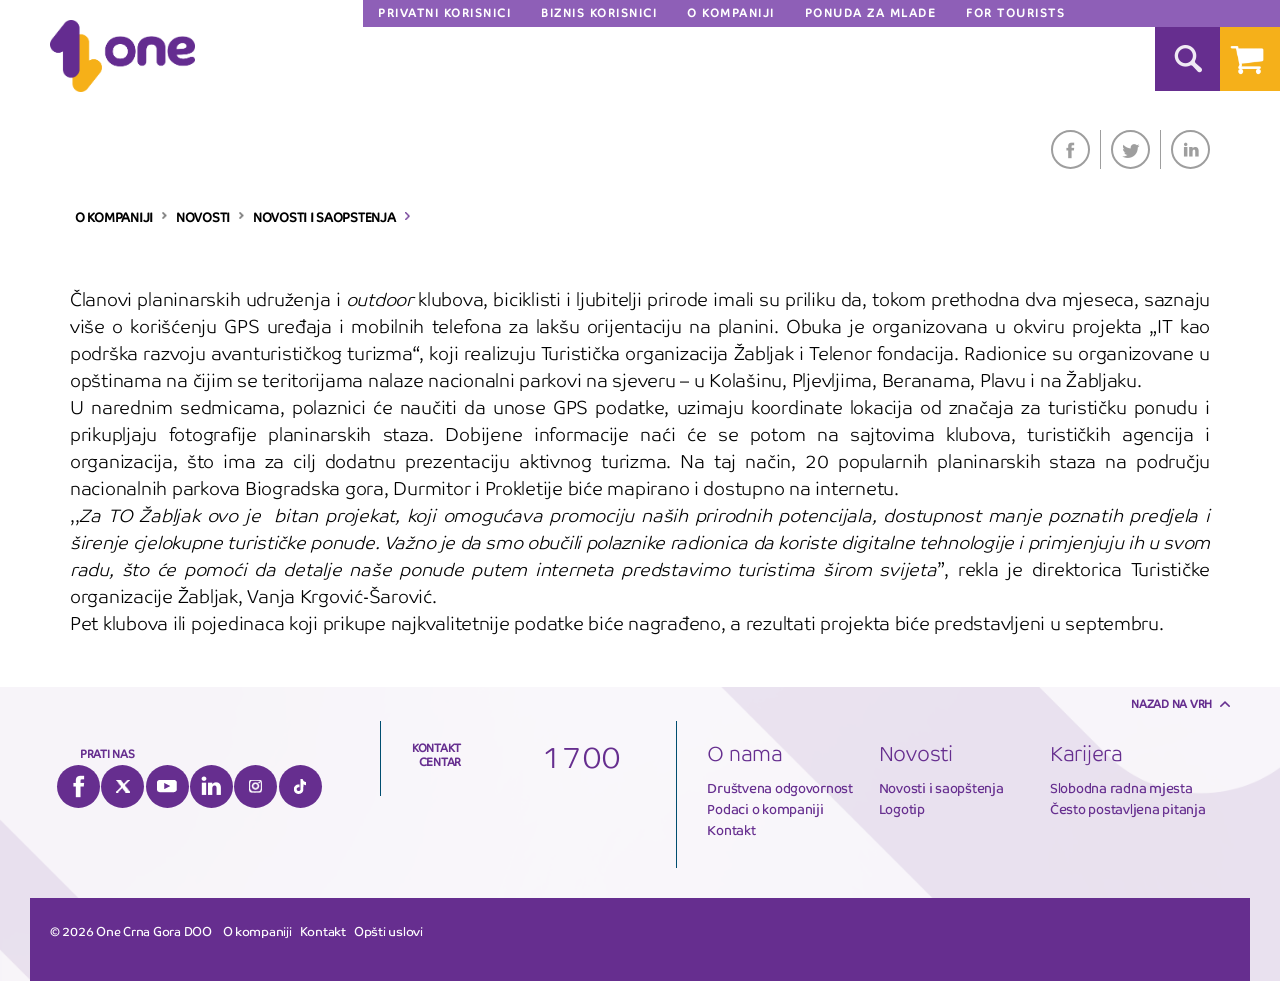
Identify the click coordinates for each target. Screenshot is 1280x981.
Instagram (255, 786)
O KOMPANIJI (114, 218)
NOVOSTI (203, 218)
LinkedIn (1190, 149)
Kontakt (731, 830)
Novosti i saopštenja (941, 788)
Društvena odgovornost (780, 788)
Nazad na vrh (1171, 704)
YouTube (167, 786)
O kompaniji (257, 932)
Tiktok (300, 786)
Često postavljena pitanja (1128, 809)
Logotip (902, 809)
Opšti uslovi (388, 932)
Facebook (1070, 149)
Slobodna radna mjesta (1121, 788)
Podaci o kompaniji (765, 809)
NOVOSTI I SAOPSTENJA (324, 218)
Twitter (1130, 149)
